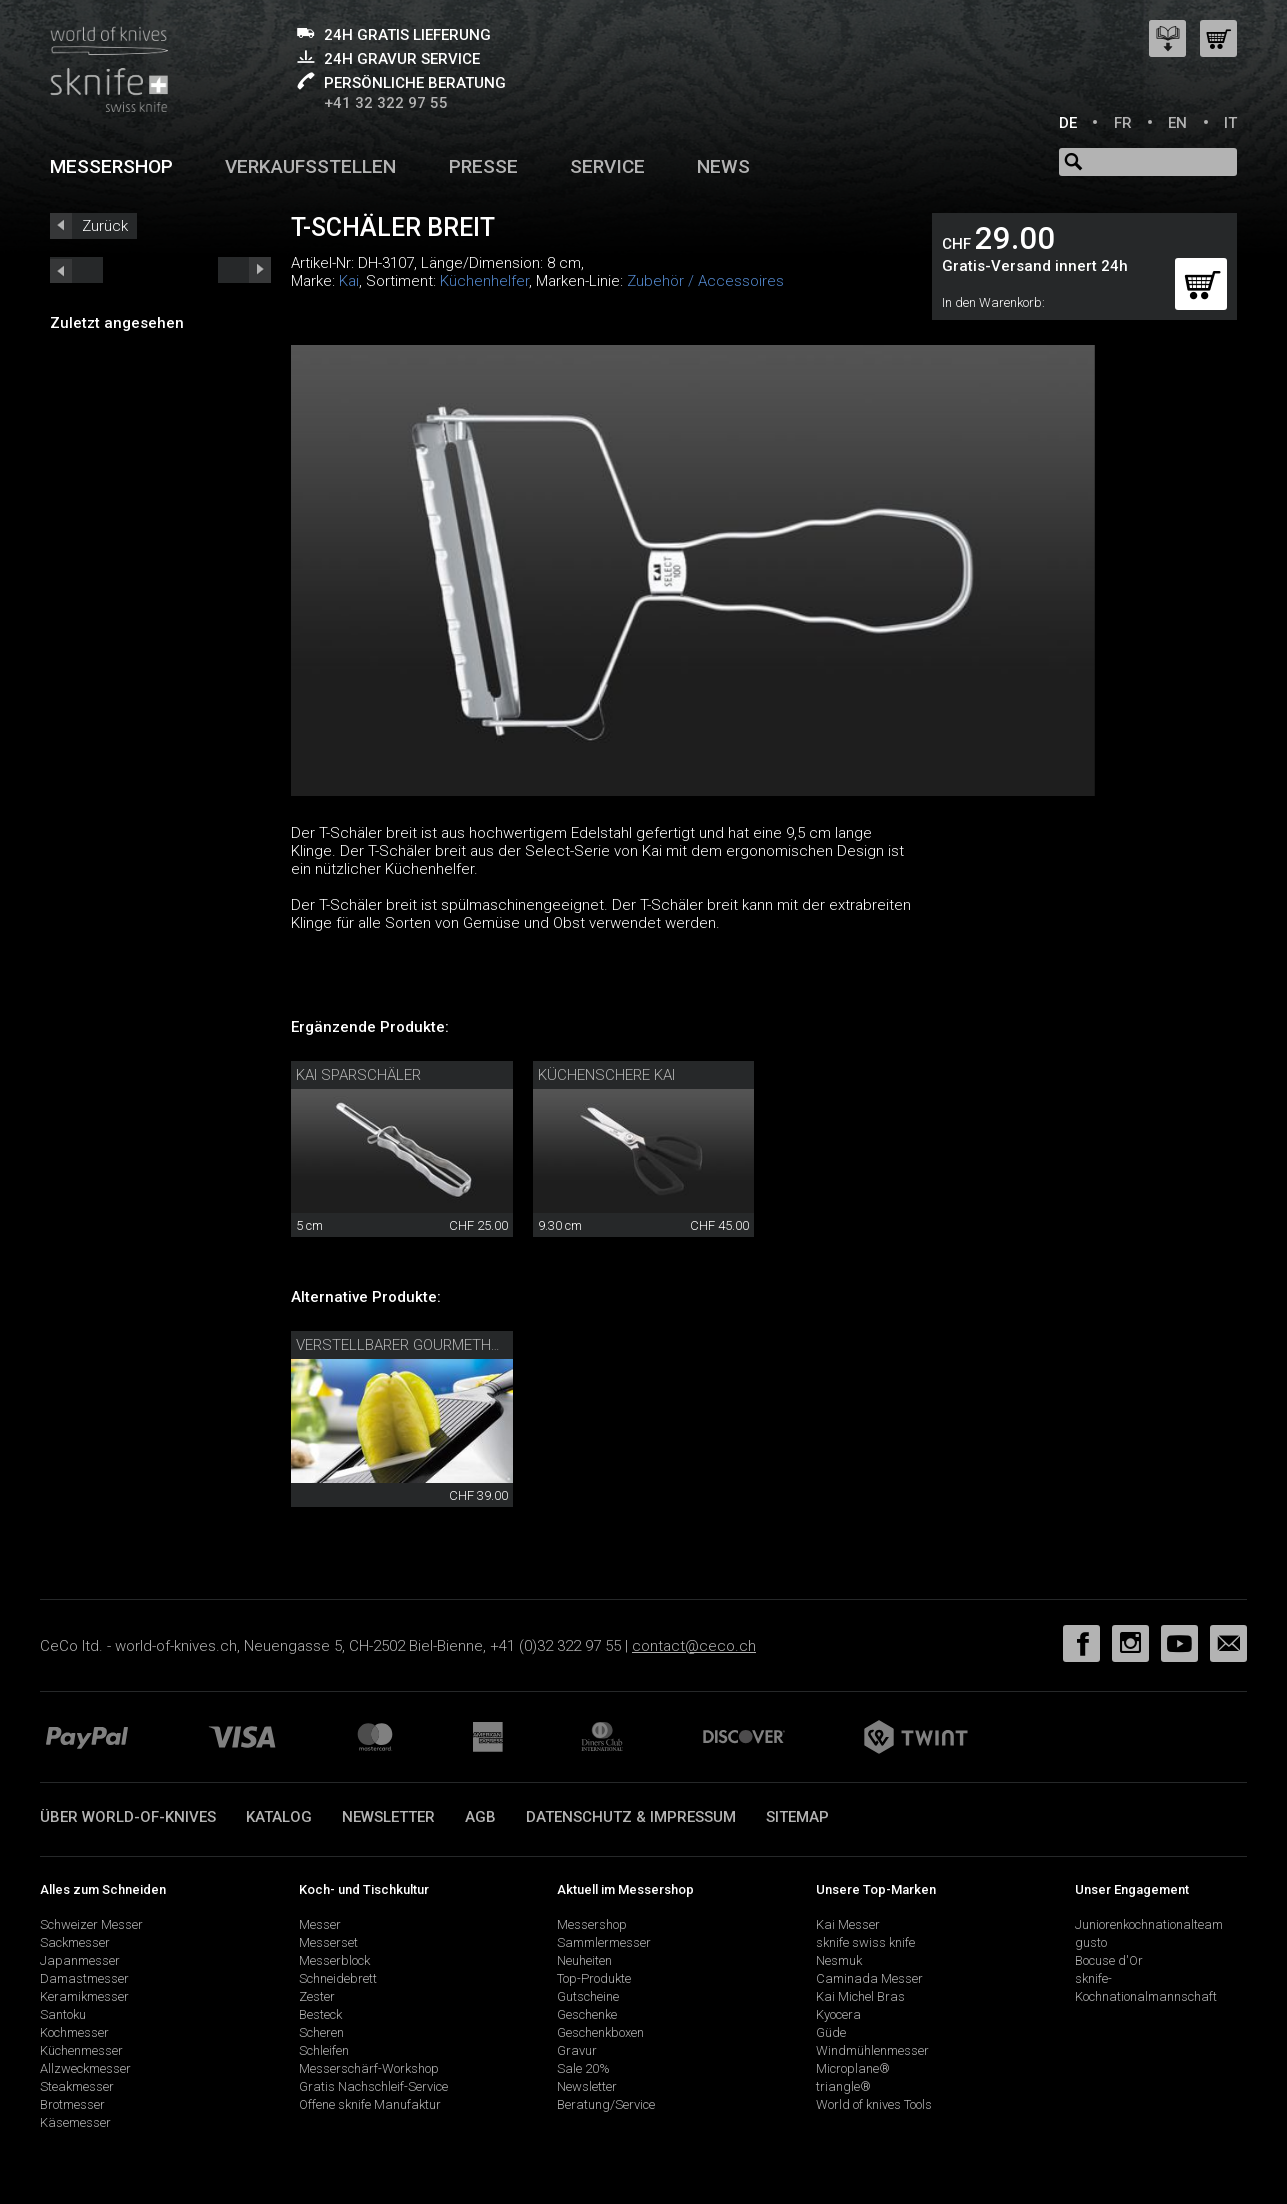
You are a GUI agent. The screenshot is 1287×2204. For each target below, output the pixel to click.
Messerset (328, 1942)
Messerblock (334, 1960)
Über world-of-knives (128, 1817)
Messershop (111, 166)
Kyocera (838, 2014)
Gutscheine (588, 1996)
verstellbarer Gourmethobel (411, 1345)
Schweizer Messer (91, 1924)
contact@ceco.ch (694, 1646)
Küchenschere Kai (606, 1075)
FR (1123, 123)
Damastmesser (84, 1978)
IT (1230, 123)
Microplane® (853, 2068)
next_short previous (76, 270)
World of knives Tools (874, 2104)
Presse (483, 166)
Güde (831, 2032)
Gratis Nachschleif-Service (373, 2086)
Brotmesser (72, 2104)
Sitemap (797, 1817)
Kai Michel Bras (860, 1996)
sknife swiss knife (865, 1942)
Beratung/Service (606, 2104)
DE (1068, 123)
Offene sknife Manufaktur (370, 2104)
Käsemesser (75, 2122)
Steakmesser (77, 2086)
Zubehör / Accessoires (705, 281)
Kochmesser (74, 2032)
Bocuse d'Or (1109, 1960)
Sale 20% (583, 2068)
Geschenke (587, 2014)
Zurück (105, 226)
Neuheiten (584, 1960)
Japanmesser (80, 1960)
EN (1177, 123)
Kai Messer (848, 1924)
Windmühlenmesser (872, 2050)
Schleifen (324, 2050)
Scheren (321, 2032)
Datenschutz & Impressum (631, 1817)
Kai (349, 281)
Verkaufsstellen (310, 166)
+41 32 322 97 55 (386, 103)
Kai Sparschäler (358, 1075)
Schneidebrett (338, 1978)
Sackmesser (75, 1942)
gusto (1091, 1942)
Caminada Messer (869, 1978)
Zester (317, 1996)
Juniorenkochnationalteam (1149, 1924)
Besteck (320, 2014)
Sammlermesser (604, 1942)
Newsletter (388, 1817)
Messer (320, 1924)
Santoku (63, 2014)
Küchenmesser (81, 2050)
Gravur (577, 2050)
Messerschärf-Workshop (369, 2068)
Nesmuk (839, 1960)
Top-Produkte (594, 1978)
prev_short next (244, 270)
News (723, 166)
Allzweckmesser (85, 2068)
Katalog (279, 1817)
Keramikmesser (84, 1996)
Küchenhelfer (484, 281)
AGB (480, 1817)
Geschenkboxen (600, 2032)
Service (607, 166)
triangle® (843, 2086)
